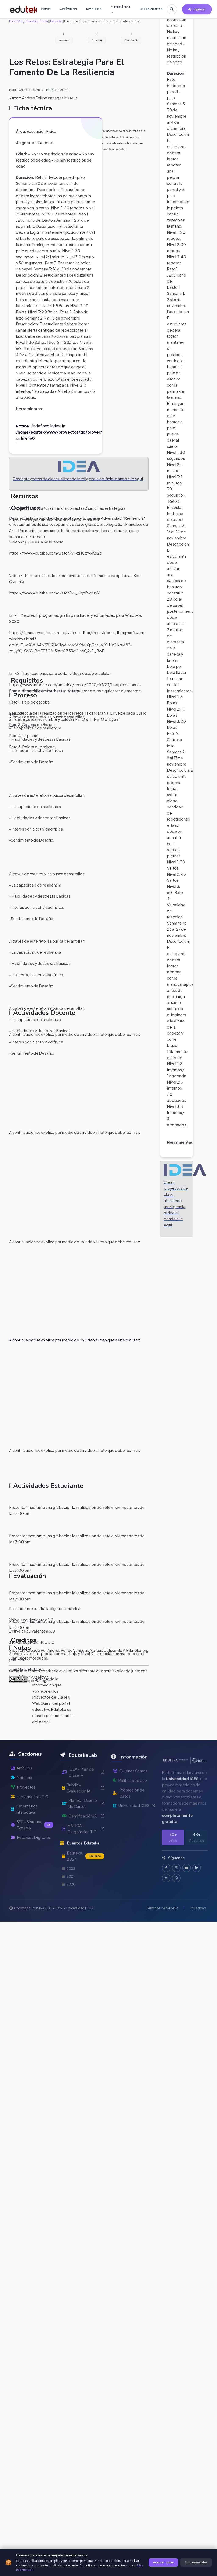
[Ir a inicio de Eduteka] (21, 9)
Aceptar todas (163, 2562)
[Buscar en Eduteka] (172, 9)
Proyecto (16, 21)
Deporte (56, 21)
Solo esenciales (196, 2562)
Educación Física (36, 21)
